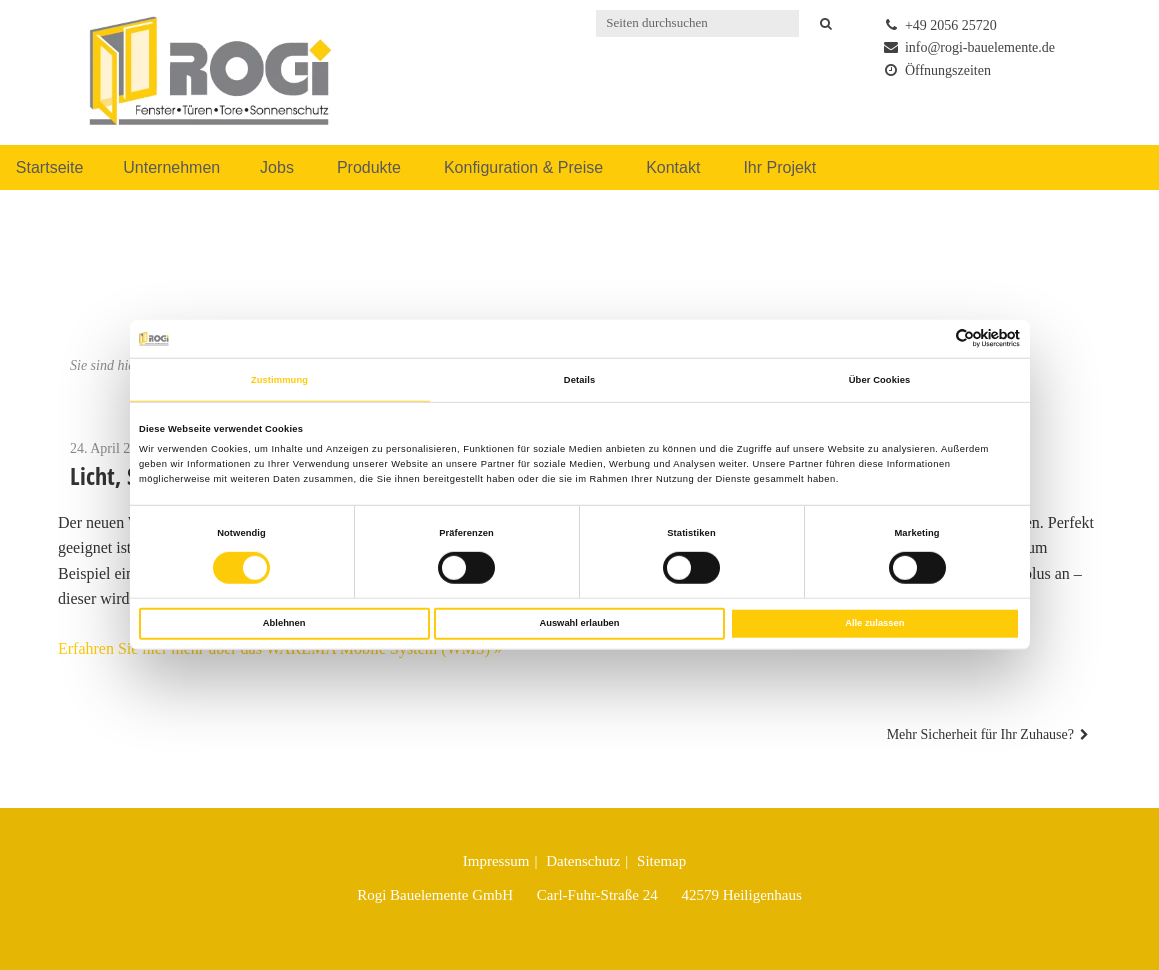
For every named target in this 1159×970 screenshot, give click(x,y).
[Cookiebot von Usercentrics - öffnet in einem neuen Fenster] (932, 338)
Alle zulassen (874, 623)
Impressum (496, 861)
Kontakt (673, 167)
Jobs (277, 167)
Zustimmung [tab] (279, 380)
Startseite (50, 167)
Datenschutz (583, 861)
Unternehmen (171, 167)
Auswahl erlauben (579, 623)
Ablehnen (284, 623)
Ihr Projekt (779, 167)
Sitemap (661, 861)
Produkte (369, 167)
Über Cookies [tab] (880, 380)
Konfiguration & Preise (523, 167)
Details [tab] (579, 380)
